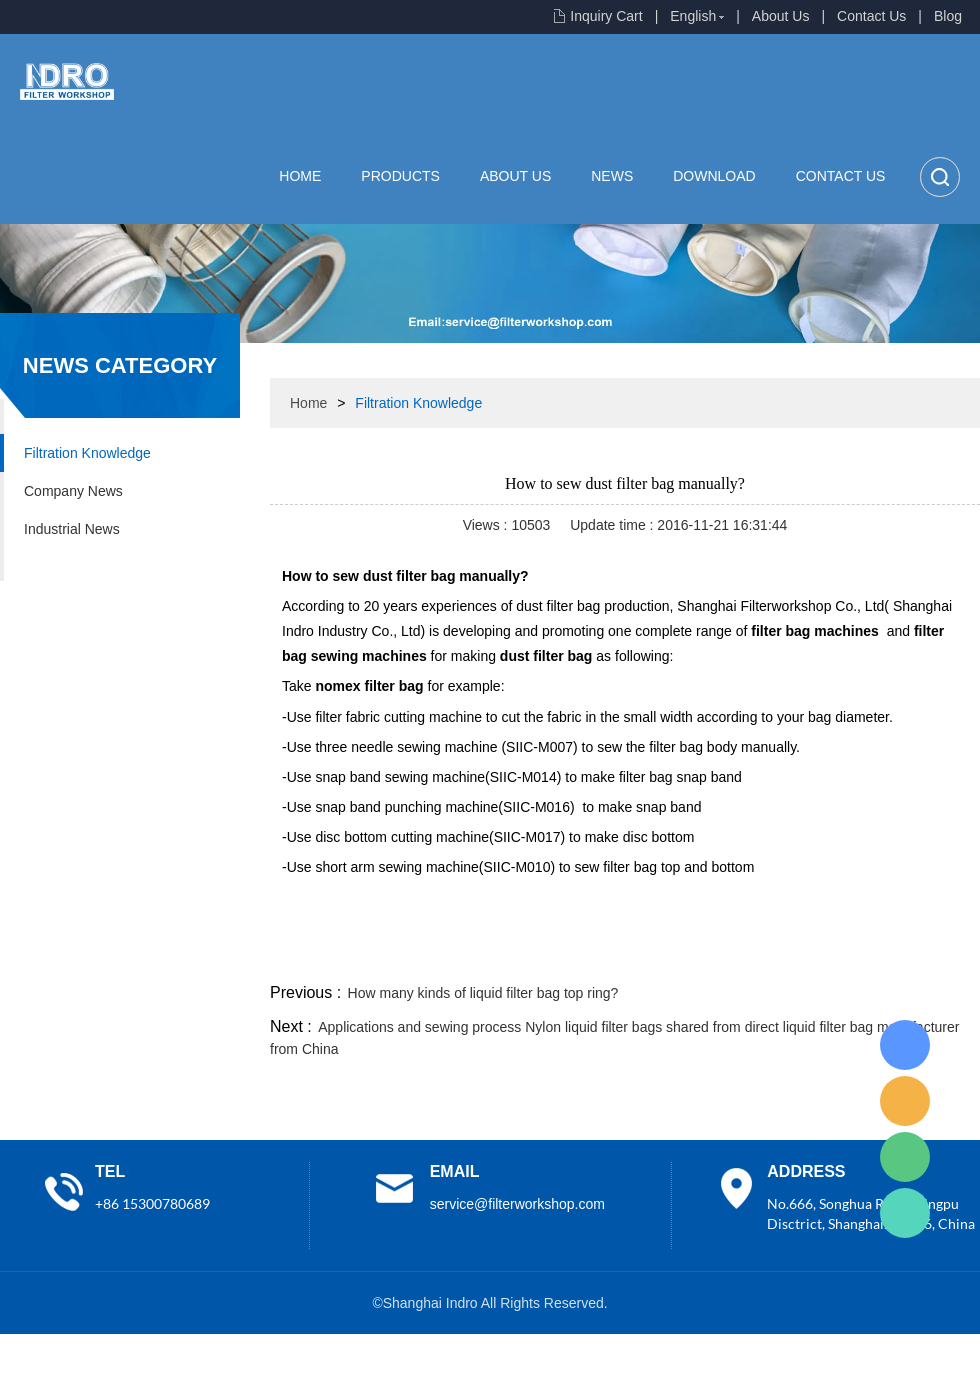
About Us (781, 16)
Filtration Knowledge (87, 453)
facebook (622, 955)
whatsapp (783, 955)
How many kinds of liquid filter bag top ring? (483, 993)
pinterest (837, 955)
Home (300, 176)
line (676, 955)
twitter (729, 955)
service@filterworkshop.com (517, 1204)
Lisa (905, 1045)
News (612, 176)
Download (714, 176)
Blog (948, 16)
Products (400, 176)
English (693, 16)
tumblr (891, 955)
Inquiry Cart (606, 16)
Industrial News (72, 529)
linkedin (945, 955)
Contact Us (871, 16)
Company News (73, 491)
